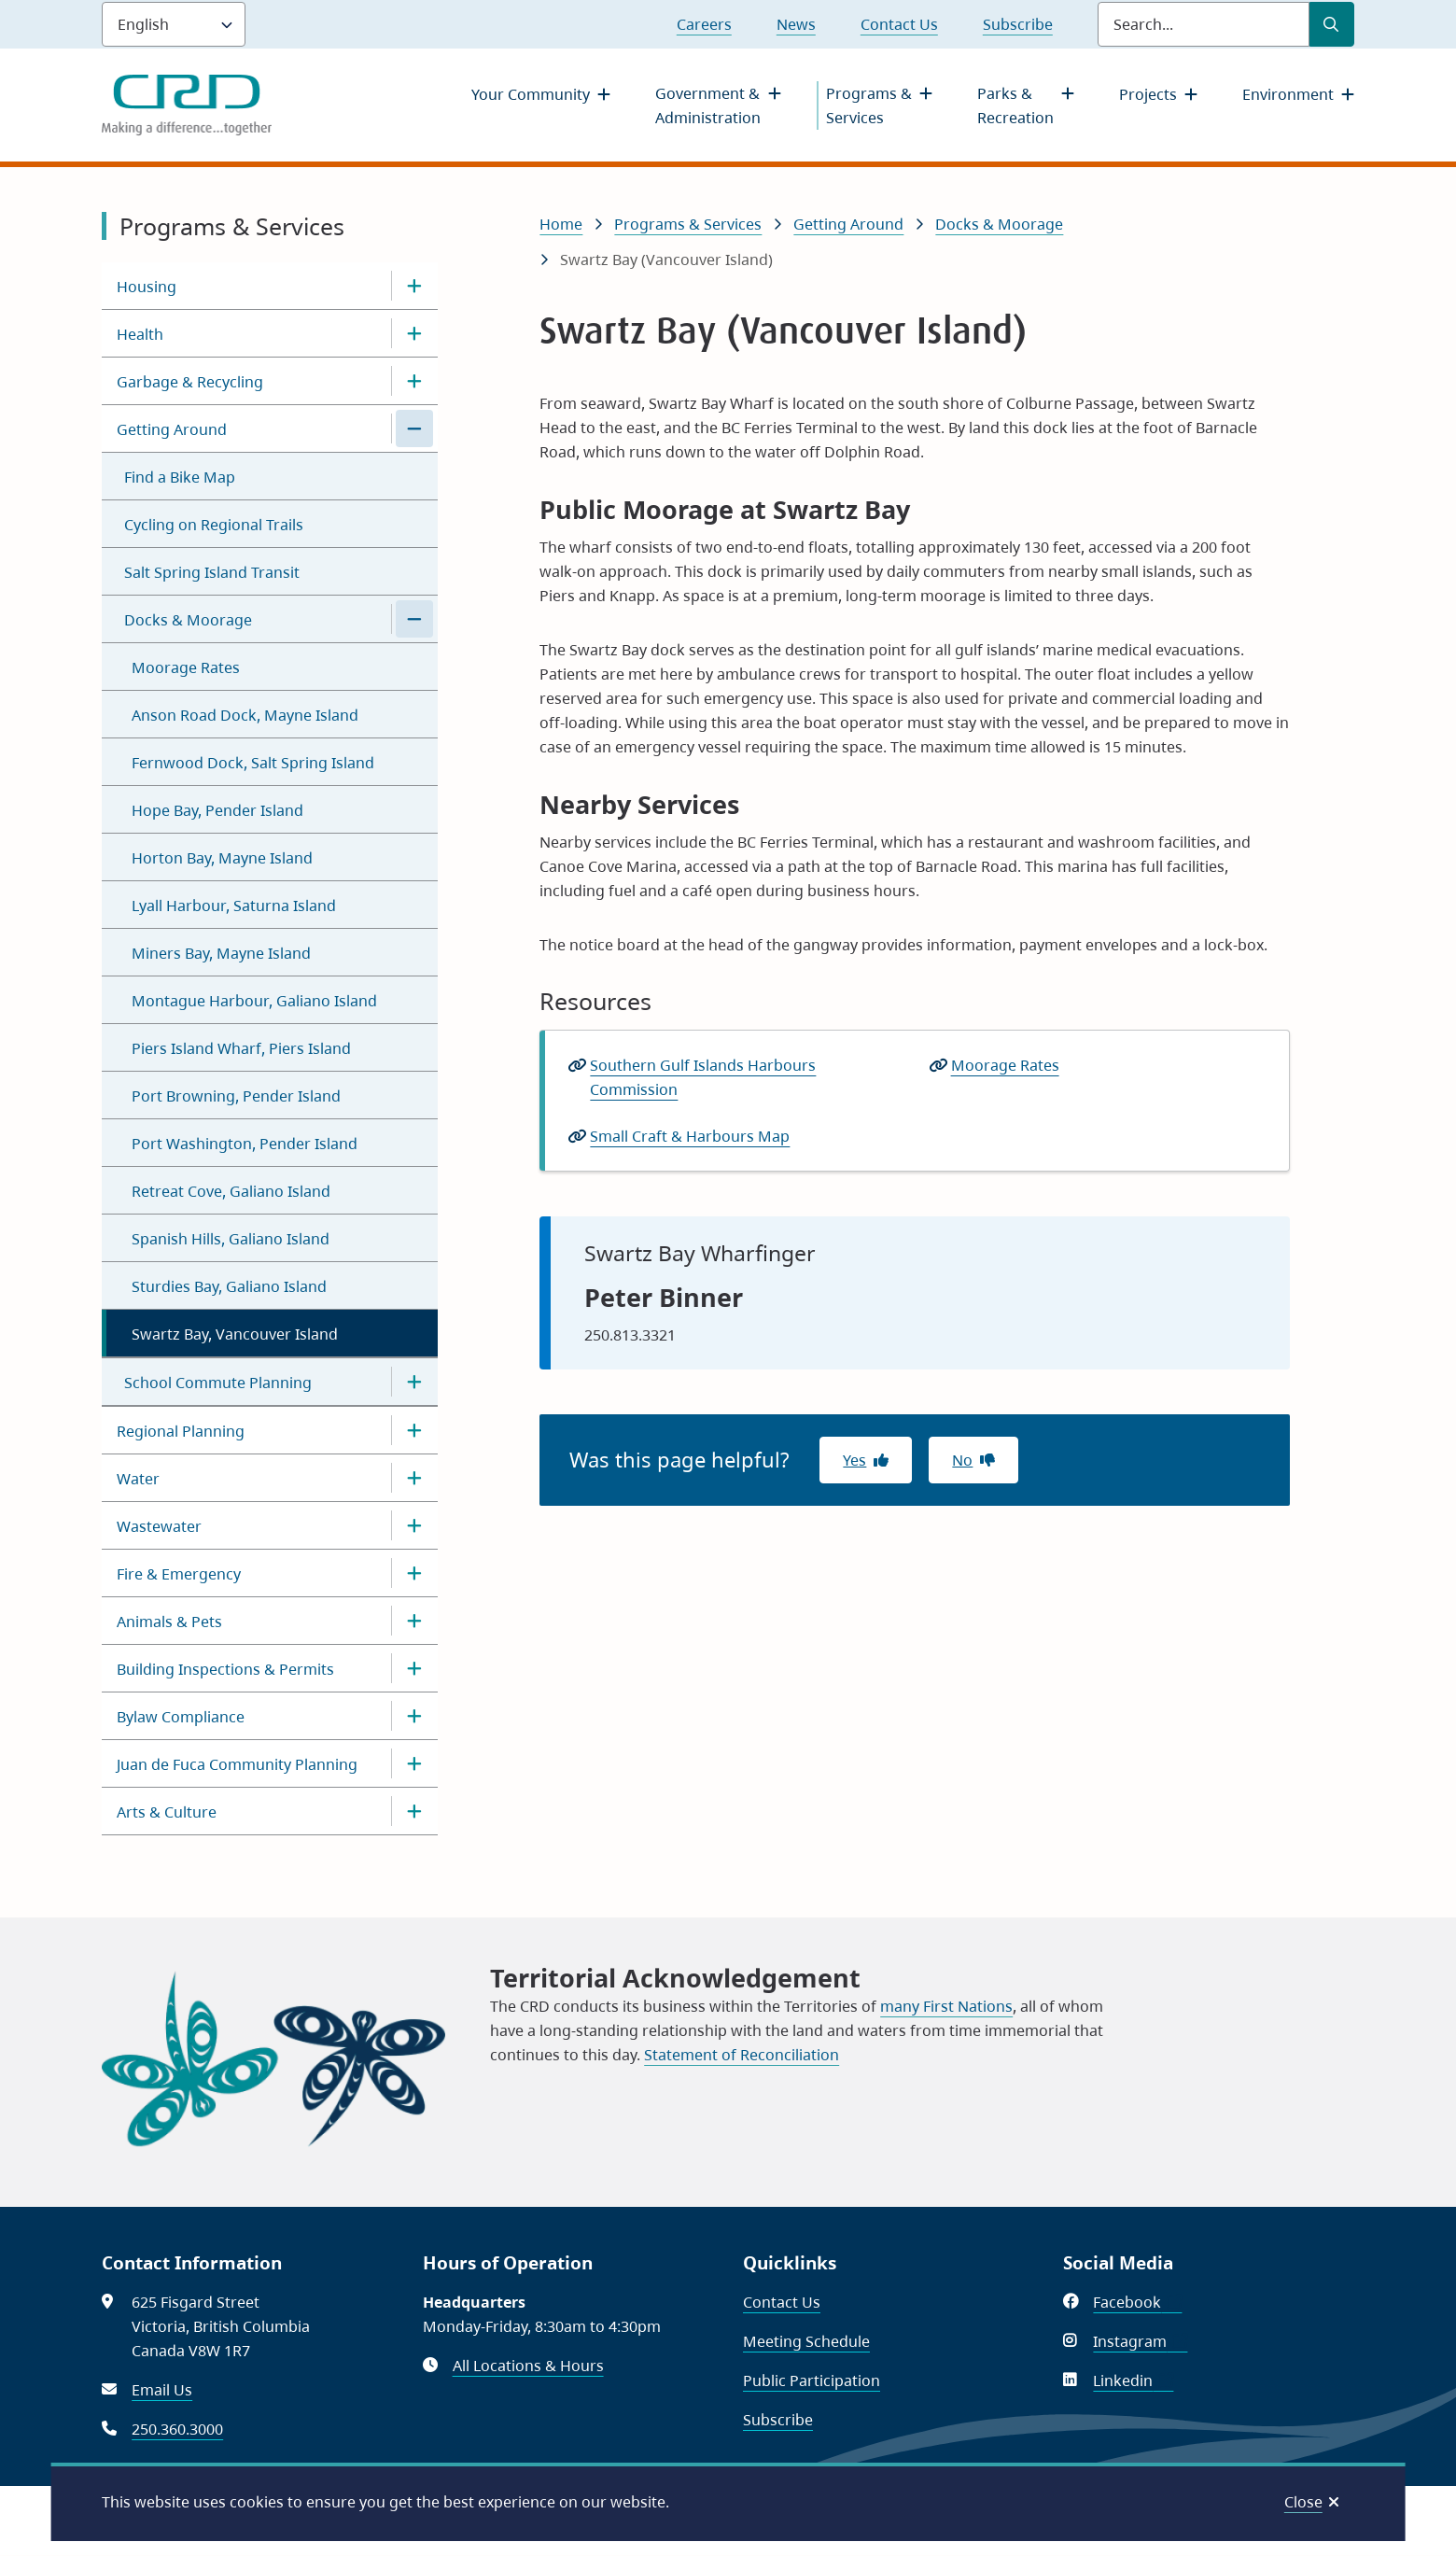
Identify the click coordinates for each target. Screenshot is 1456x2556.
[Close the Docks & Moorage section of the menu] (414, 619)
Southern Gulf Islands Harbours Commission (703, 1077)
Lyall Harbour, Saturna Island (234, 905)
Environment (1288, 94)
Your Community (530, 94)
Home (560, 224)
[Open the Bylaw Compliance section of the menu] (414, 1715)
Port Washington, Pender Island (244, 1143)
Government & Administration (708, 105)
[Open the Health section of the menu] (414, 333)
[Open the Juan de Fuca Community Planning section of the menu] (414, 1763)
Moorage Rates (186, 667)
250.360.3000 (177, 2429)
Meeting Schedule (806, 2341)
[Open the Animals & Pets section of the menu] (414, 1620)
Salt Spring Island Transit (212, 572)
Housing (146, 286)
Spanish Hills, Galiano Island (230, 1239)
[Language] (173, 24)
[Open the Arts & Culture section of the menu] (414, 1811)
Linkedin (1133, 2380)
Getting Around (172, 429)
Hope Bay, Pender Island (217, 810)
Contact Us (899, 24)
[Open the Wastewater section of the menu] (414, 1525)
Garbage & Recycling (190, 382)
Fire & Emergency (179, 1574)
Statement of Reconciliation (741, 2054)
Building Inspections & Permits (225, 1669)
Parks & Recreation (1015, 105)
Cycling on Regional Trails (213, 524)
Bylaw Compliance (181, 1716)
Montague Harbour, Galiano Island (254, 1000)
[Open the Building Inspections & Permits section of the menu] (414, 1668)
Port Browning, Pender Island (236, 1096)
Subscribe (1018, 24)
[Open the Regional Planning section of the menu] (414, 1430)
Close (1303, 2502)
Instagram (1140, 2341)
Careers (704, 24)
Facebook (1137, 2302)
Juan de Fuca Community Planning (237, 1764)
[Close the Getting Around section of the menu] (414, 428)
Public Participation (811, 2380)
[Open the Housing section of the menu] (414, 285)
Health (140, 334)
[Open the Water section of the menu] (414, 1477)
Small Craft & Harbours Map (696, 1136)
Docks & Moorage (188, 620)
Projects (1148, 94)
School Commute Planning (218, 1382)
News (796, 24)
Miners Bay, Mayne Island (221, 953)
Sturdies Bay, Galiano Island (229, 1286)
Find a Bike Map (179, 477)
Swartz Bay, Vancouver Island (235, 1334)
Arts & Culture (167, 1812)
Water (138, 1478)
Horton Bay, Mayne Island (222, 858)
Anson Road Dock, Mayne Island (245, 715)
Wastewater (159, 1526)
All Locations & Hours (528, 2365)
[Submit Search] (1331, 24)
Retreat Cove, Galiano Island (231, 1191)
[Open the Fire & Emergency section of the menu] (414, 1573)
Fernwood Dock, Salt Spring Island (253, 762)
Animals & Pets (169, 1621)
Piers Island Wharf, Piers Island (241, 1048)
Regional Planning (181, 1431)
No (962, 1460)
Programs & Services (869, 105)
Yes (854, 1460)
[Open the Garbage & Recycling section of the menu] (414, 381)
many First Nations (946, 2006)
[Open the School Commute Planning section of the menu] (414, 1381)
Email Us (162, 2390)
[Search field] (1203, 24)
